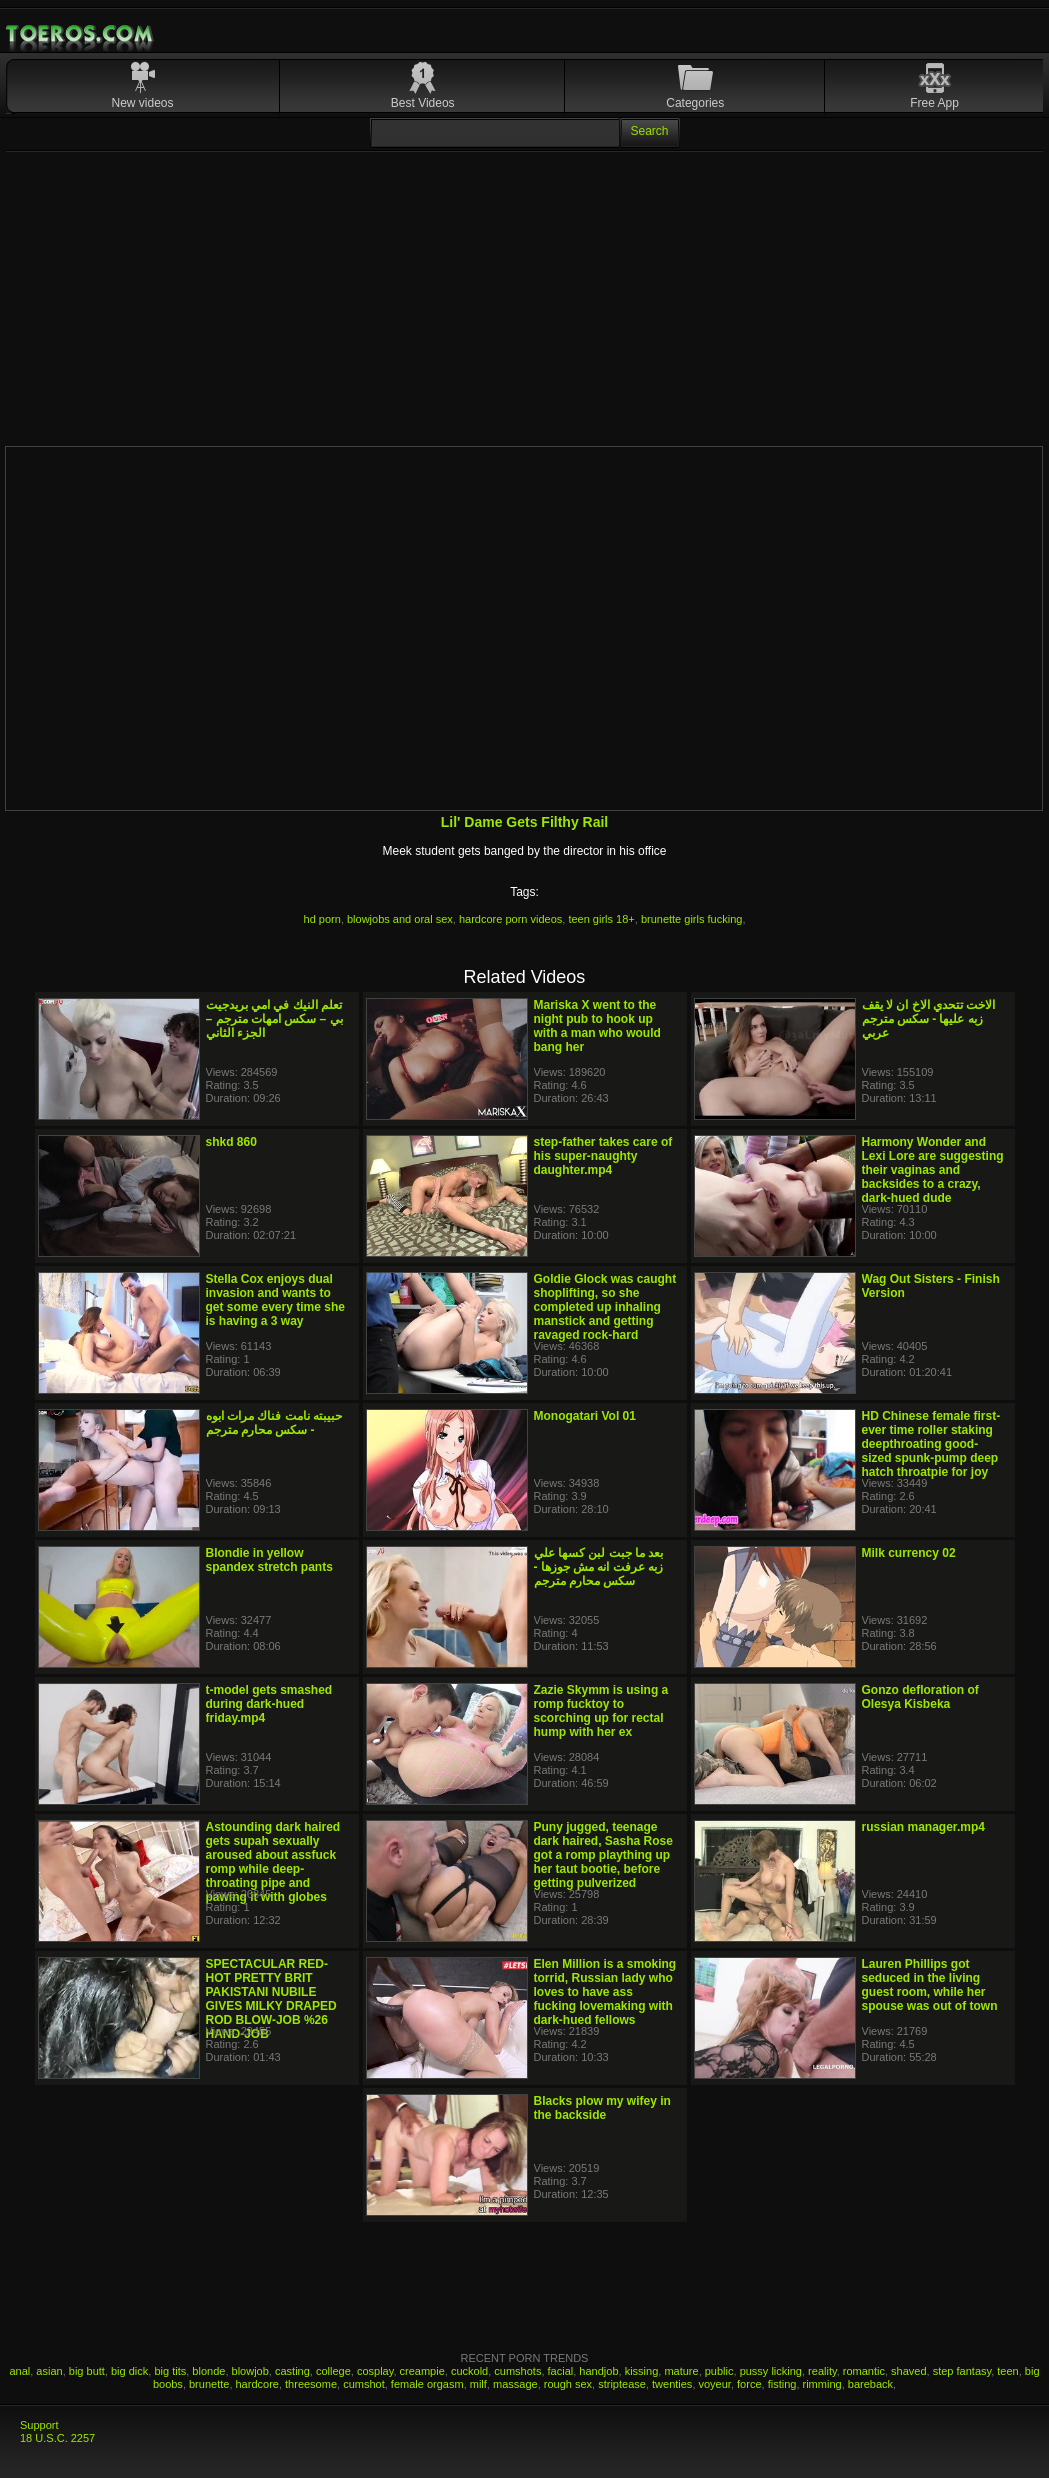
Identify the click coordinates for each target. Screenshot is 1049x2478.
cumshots (517, 2371)
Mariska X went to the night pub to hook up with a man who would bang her (597, 1026)
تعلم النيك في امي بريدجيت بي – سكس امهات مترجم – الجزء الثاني (274, 1019)
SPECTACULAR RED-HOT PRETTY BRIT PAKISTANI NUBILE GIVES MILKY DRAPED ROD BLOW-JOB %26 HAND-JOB (271, 1999)
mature (681, 2371)
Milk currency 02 (909, 1553)
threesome (311, 2384)
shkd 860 (231, 1142)
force (749, 2384)
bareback (870, 2384)
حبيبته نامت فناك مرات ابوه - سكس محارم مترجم (274, 1423)
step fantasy (962, 2371)
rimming (822, 2384)
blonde (208, 2371)
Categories (695, 103)
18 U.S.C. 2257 (57, 2438)
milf (478, 2384)
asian (49, 2371)
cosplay (375, 2371)
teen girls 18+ (601, 919)
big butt (87, 2371)
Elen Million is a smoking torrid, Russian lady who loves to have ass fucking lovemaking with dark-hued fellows (605, 1992)
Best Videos (423, 103)
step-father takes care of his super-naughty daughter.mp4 (603, 1156)
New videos (143, 103)
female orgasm (427, 2384)
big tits (170, 2371)
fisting (782, 2384)
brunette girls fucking (692, 919)
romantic (864, 2371)
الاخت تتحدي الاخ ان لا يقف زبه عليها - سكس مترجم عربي (929, 1019)
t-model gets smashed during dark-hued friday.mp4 (269, 1704)
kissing (642, 2371)
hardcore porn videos (510, 919)
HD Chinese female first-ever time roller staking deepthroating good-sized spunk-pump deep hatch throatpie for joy (931, 1444)
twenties (672, 2384)
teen (1007, 2371)
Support (39, 2425)
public (719, 2371)
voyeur (715, 2384)
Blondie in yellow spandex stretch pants (269, 1560)
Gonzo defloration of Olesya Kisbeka (920, 1697)
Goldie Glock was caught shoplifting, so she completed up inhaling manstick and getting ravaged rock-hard (605, 1307)
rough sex (568, 2384)
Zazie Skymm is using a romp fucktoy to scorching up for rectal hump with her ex (601, 1711)
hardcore (257, 2384)
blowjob (250, 2371)
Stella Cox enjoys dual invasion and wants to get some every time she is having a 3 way (275, 1300)
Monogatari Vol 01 (585, 1416)
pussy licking (771, 2371)
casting (292, 2371)
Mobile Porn (81, 34)
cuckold (469, 2371)
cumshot (364, 2384)
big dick (129, 2371)
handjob (598, 2371)
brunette (209, 2384)
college (333, 2371)
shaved (908, 2371)
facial (561, 2371)
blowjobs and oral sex (400, 919)
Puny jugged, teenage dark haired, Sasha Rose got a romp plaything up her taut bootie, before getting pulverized (603, 1855)
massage (515, 2384)
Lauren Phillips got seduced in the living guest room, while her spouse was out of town (930, 1985)
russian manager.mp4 (923, 1827)
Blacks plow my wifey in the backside (602, 2108)
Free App (934, 103)
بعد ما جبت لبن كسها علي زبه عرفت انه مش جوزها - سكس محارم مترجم (599, 1567)
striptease (622, 2384)
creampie (422, 2371)
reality (822, 2371)
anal (19, 2371)
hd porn (322, 919)
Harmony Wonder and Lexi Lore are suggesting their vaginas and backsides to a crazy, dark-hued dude (933, 1170)
